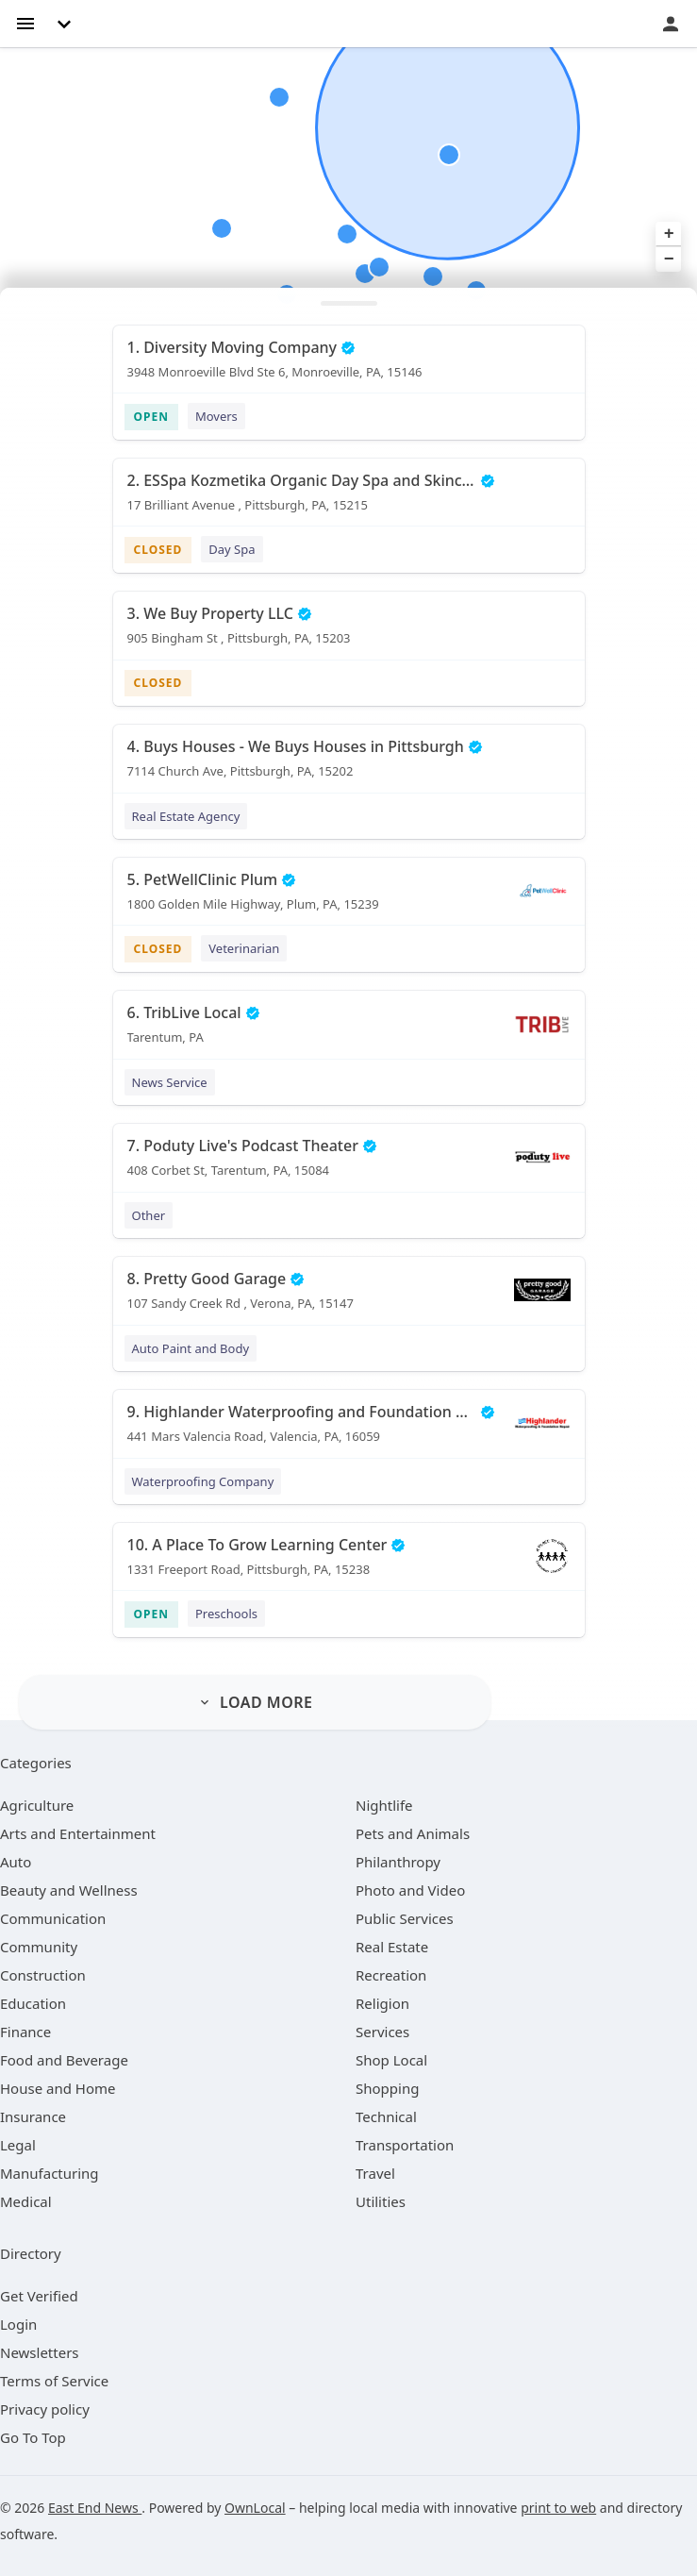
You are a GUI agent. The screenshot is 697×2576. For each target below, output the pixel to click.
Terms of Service (54, 2380)
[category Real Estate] (392, 1946)
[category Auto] (15, 1861)
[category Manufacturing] (49, 2173)
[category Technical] (386, 2116)
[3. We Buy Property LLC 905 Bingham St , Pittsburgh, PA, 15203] (349, 632)
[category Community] (38, 1946)
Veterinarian (243, 948)
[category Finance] (25, 2031)
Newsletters (39, 2352)
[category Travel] (375, 2173)
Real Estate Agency (186, 816)
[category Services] (382, 2031)
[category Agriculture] (37, 1805)
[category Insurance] (33, 2116)
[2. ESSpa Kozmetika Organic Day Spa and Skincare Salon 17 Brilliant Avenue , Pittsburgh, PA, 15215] (349, 499)
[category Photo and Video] (410, 1890)
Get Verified (39, 2295)
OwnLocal (255, 2508)
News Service (169, 1082)
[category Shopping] (387, 2088)
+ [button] (669, 234)
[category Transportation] (405, 2144)
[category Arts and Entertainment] (78, 1833)
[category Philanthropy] (398, 1861)
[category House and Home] (58, 2088)
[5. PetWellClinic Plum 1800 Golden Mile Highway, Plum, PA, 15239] (349, 898)
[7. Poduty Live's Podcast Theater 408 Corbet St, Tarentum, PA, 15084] (349, 1164)
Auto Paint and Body (191, 1348)
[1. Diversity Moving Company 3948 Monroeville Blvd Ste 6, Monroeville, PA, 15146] (349, 366)
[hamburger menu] (25, 22)
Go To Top (33, 2437)
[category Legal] (18, 2144)
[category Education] (33, 2003)
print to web (558, 2508)
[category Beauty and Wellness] (69, 1890)
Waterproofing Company (203, 1481)
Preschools (226, 1613)
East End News (94, 2508)
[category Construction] (43, 1974)
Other (149, 1215)
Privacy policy (45, 2409)
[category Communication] (53, 1918)
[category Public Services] (405, 1918)
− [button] (669, 259)
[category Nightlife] (384, 1805)
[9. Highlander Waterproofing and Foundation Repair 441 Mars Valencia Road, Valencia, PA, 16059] (349, 1430)
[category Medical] (26, 2201)
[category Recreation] (391, 1974)
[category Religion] (382, 2003)
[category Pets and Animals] (413, 1833)
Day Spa (231, 549)
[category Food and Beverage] (64, 2059)
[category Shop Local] (391, 2059)
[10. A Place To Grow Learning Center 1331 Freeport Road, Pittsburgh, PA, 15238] (349, 1563)
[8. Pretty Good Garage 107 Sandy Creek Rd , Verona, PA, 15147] (349, 1297)
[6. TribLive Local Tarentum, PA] (349, 1031)
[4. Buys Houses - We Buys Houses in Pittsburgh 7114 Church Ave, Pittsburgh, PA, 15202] (349, 765)
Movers (216, 416)
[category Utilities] (381, 2201)
